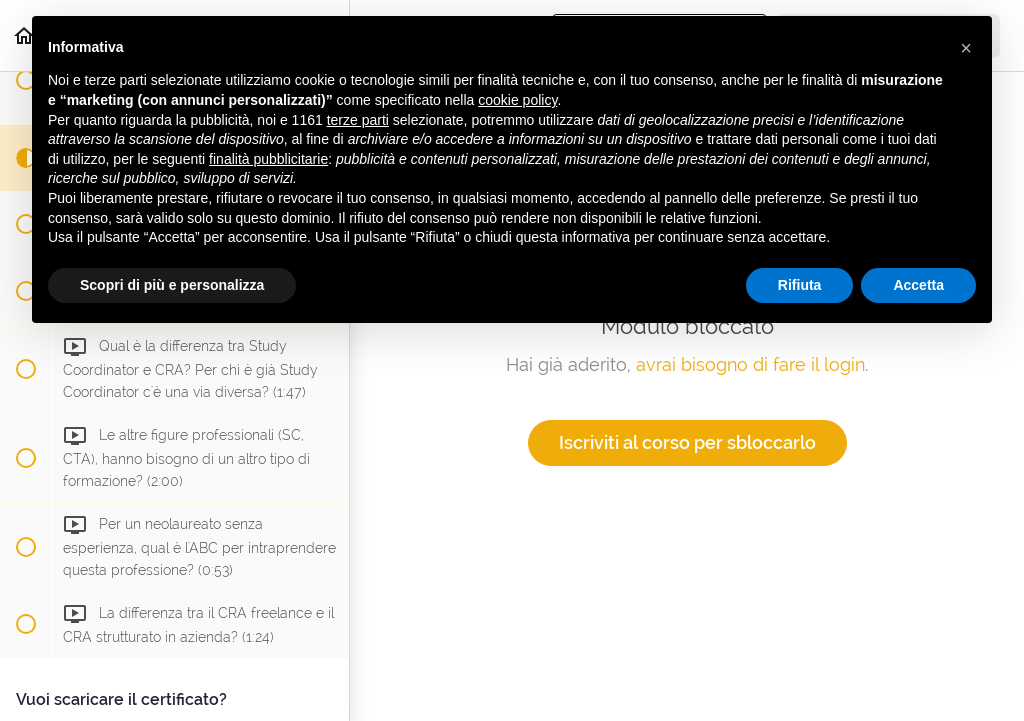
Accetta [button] (918, 285)
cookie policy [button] (517, 100)
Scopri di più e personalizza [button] (172, 285)
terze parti (358, 120)
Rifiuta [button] (800, 285)
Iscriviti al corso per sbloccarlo (687, 442)
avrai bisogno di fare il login (750, 364)
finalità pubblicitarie (268, 159)
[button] (966, 48)
